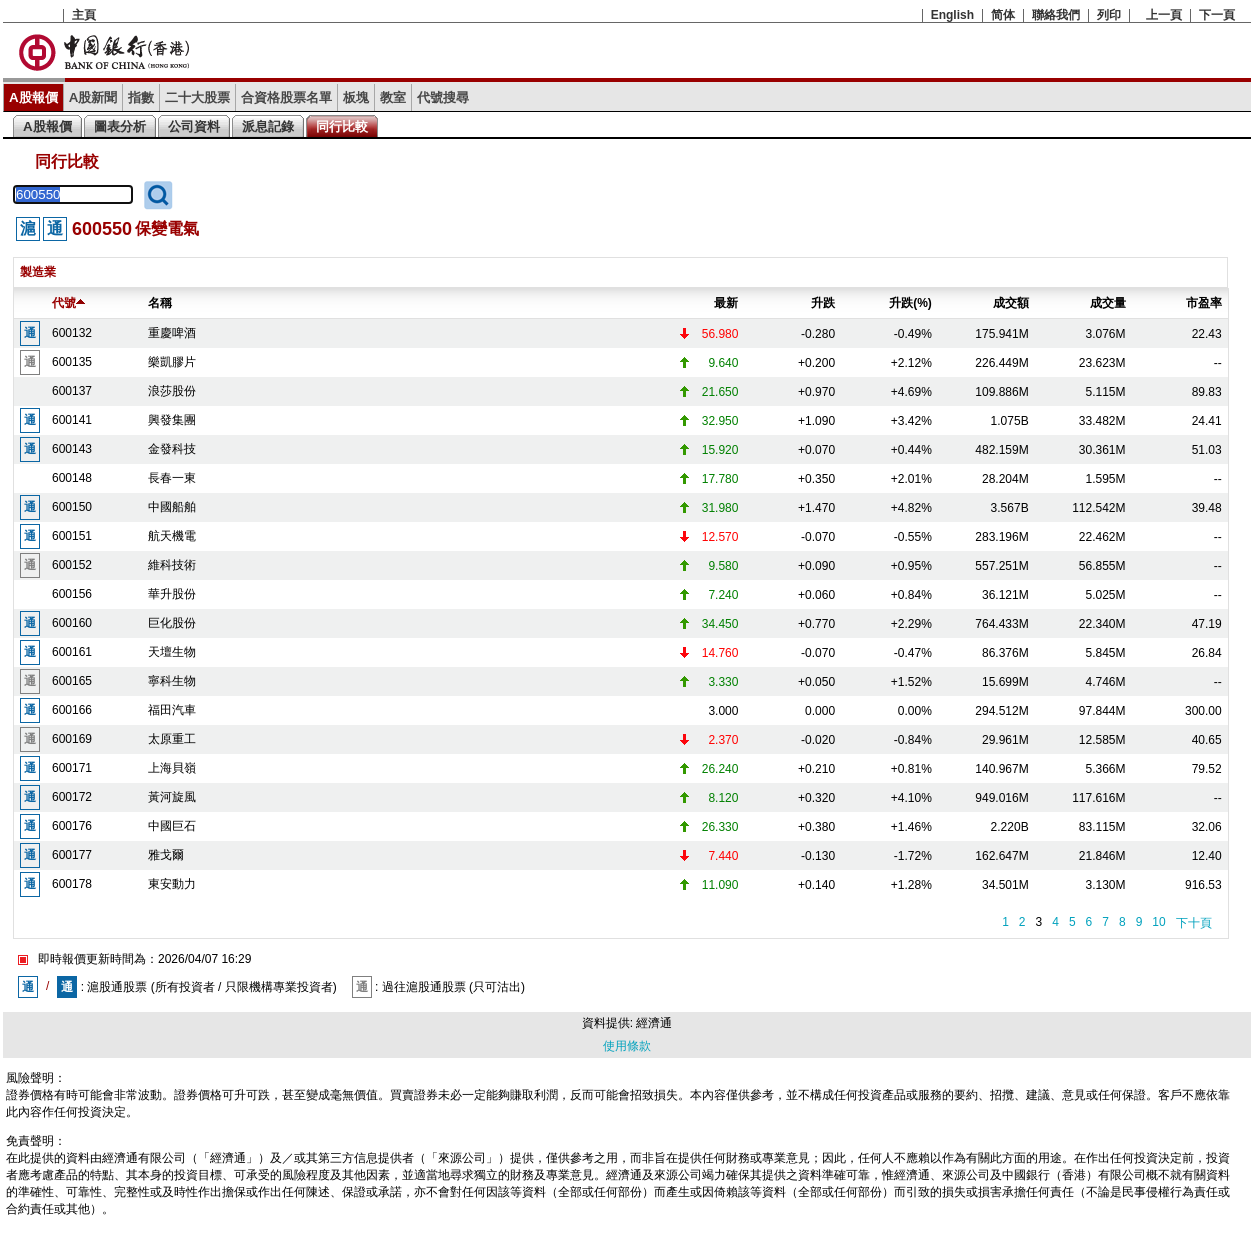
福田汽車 (172, 710)
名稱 (160, 303)
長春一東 (172, 478)
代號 (68, 303)
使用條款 (627, 1046)
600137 (72, 391)
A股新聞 (93, 97)
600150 (72, 507)
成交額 (1011, 303)
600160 (72, 623)
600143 (72, 449)
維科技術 (172, 565)
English (952, 15)
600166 (72, 710)
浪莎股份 (172, 391)
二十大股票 (197, 97)
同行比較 (342, 126)
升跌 (823, 303)
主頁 (84, 15)
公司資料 (194, 126)
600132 (72, 333)
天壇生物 (172, 652)
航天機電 (172, 536)
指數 (141, 97)
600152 (72, 565)
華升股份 (172, 594)
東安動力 (172, 884)
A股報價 (33, 97)
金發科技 (172, 449)
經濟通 (654, 1023)
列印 (1109, 15)
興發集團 (172, 420)
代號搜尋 (443, 97)
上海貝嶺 (172, 768)
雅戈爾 (166, 855)
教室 (393, 97)
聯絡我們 (1056, 15)
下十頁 (1194, 923)
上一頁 (1164, 15)
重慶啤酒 (172, 333)
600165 (72, 681)
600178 (72, 884)
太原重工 (172, 739)
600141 (72, 420)
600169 (72, 739)
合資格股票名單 (286, 97)
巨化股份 (172, 623)
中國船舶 (172, 507)
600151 (72, 536)
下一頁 (1217, 15)
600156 (72, 594)
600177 (72, 855)
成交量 (1108, 303)
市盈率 (1204, 303)
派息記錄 (268, 126)
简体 (1003, 15)
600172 (72, 797)
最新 (726, 303)
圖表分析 (120, 126)
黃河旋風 (172, 797)
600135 (72, 362)
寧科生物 (172, 681)
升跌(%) (910, 303)
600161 (72, 652)
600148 (72, 478)
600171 (72, 768)
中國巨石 (172, 826)
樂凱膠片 (172, 362)
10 (1158, 922)
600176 (72, 826)
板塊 (356, 97)
